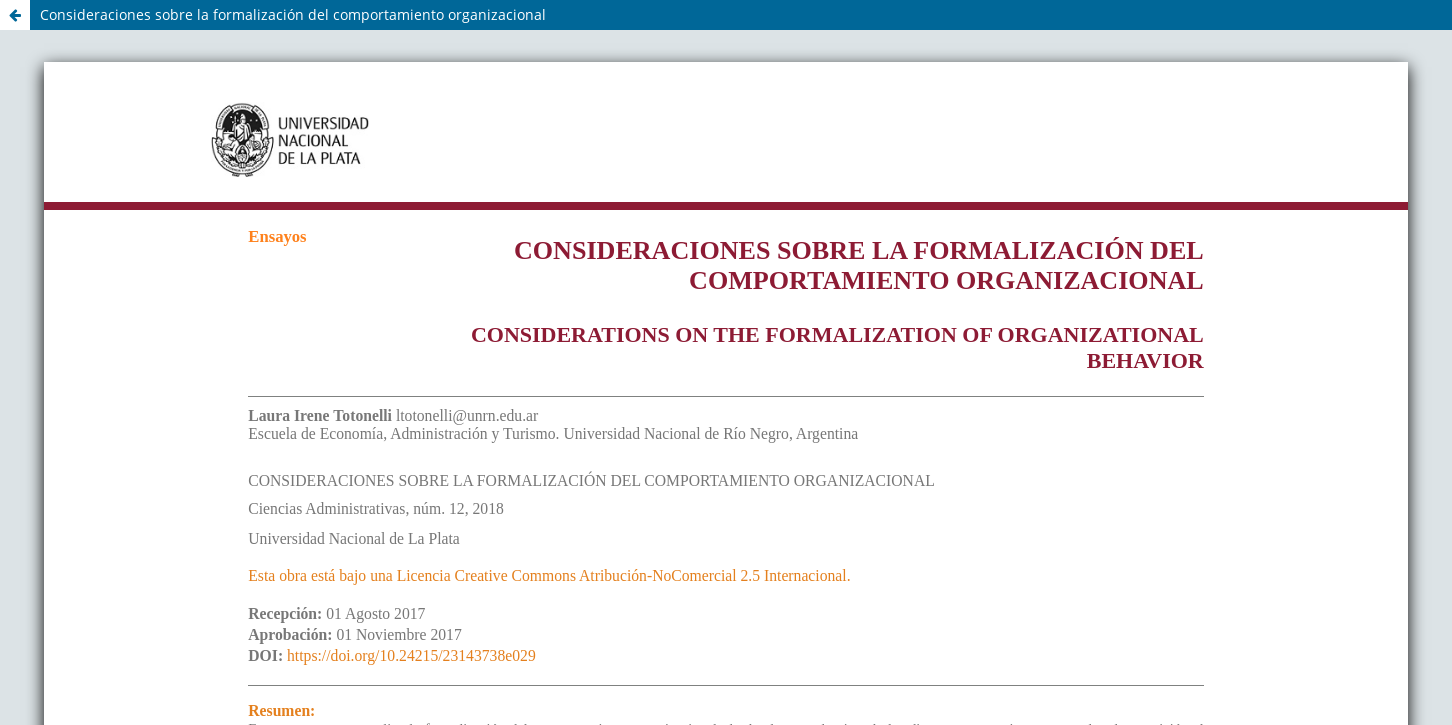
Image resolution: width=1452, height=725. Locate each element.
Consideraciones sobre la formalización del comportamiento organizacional (293, 14)
